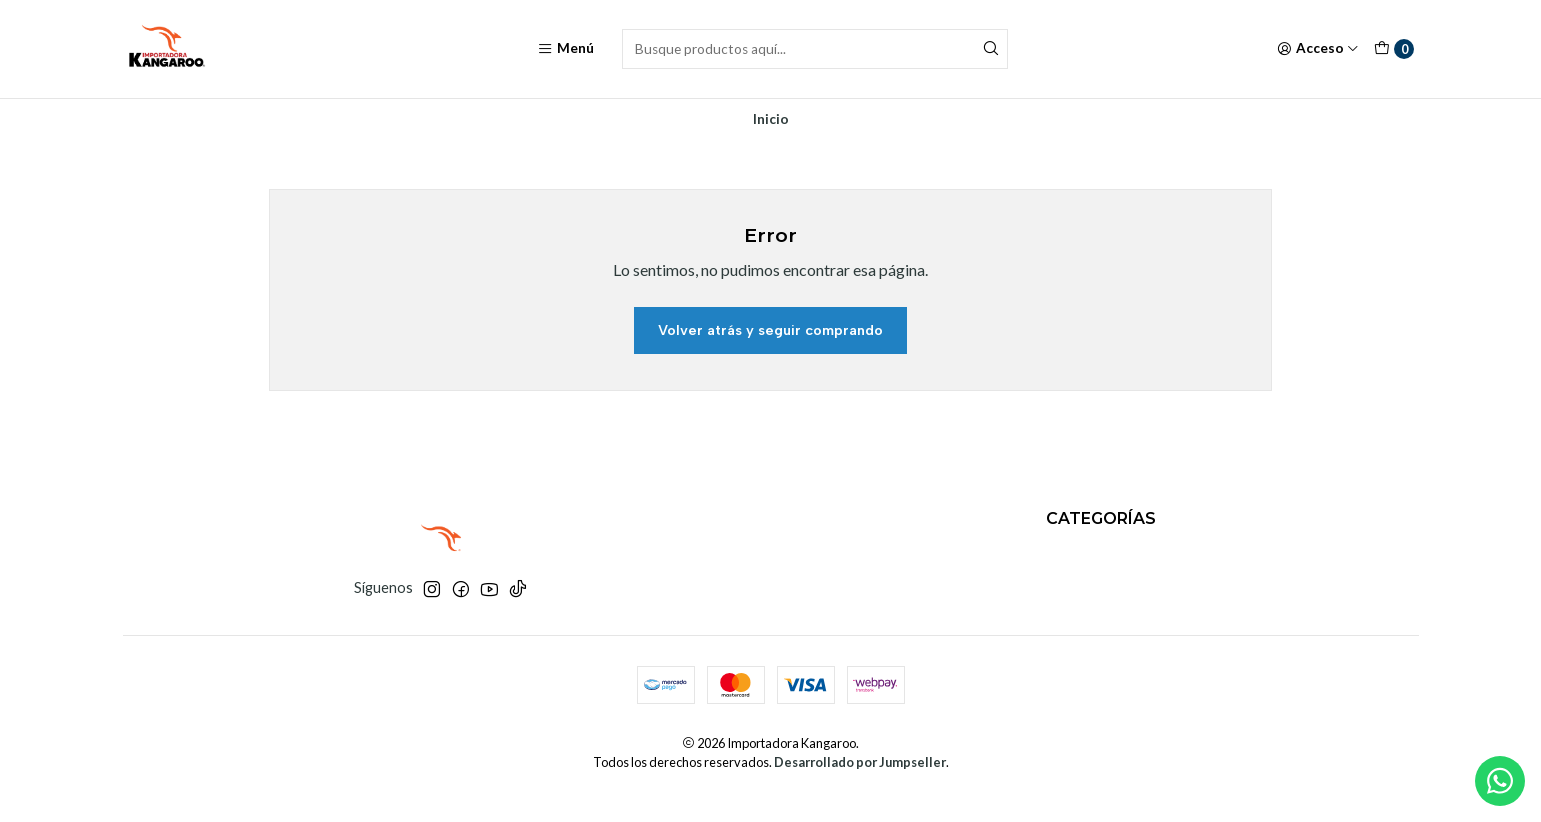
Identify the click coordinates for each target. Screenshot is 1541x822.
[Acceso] (1318, 49)
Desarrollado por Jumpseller (860, 762)
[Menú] (565, 49)
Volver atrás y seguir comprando (770, 330)
